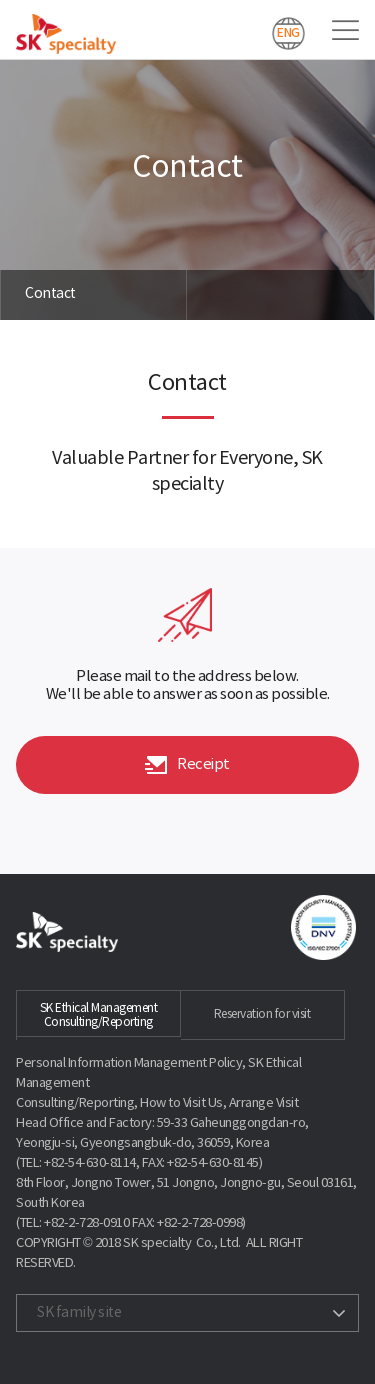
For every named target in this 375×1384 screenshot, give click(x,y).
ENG (288, 33)
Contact (50, 294)
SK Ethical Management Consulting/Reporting (99, 1015)
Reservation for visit (262, 1014)
